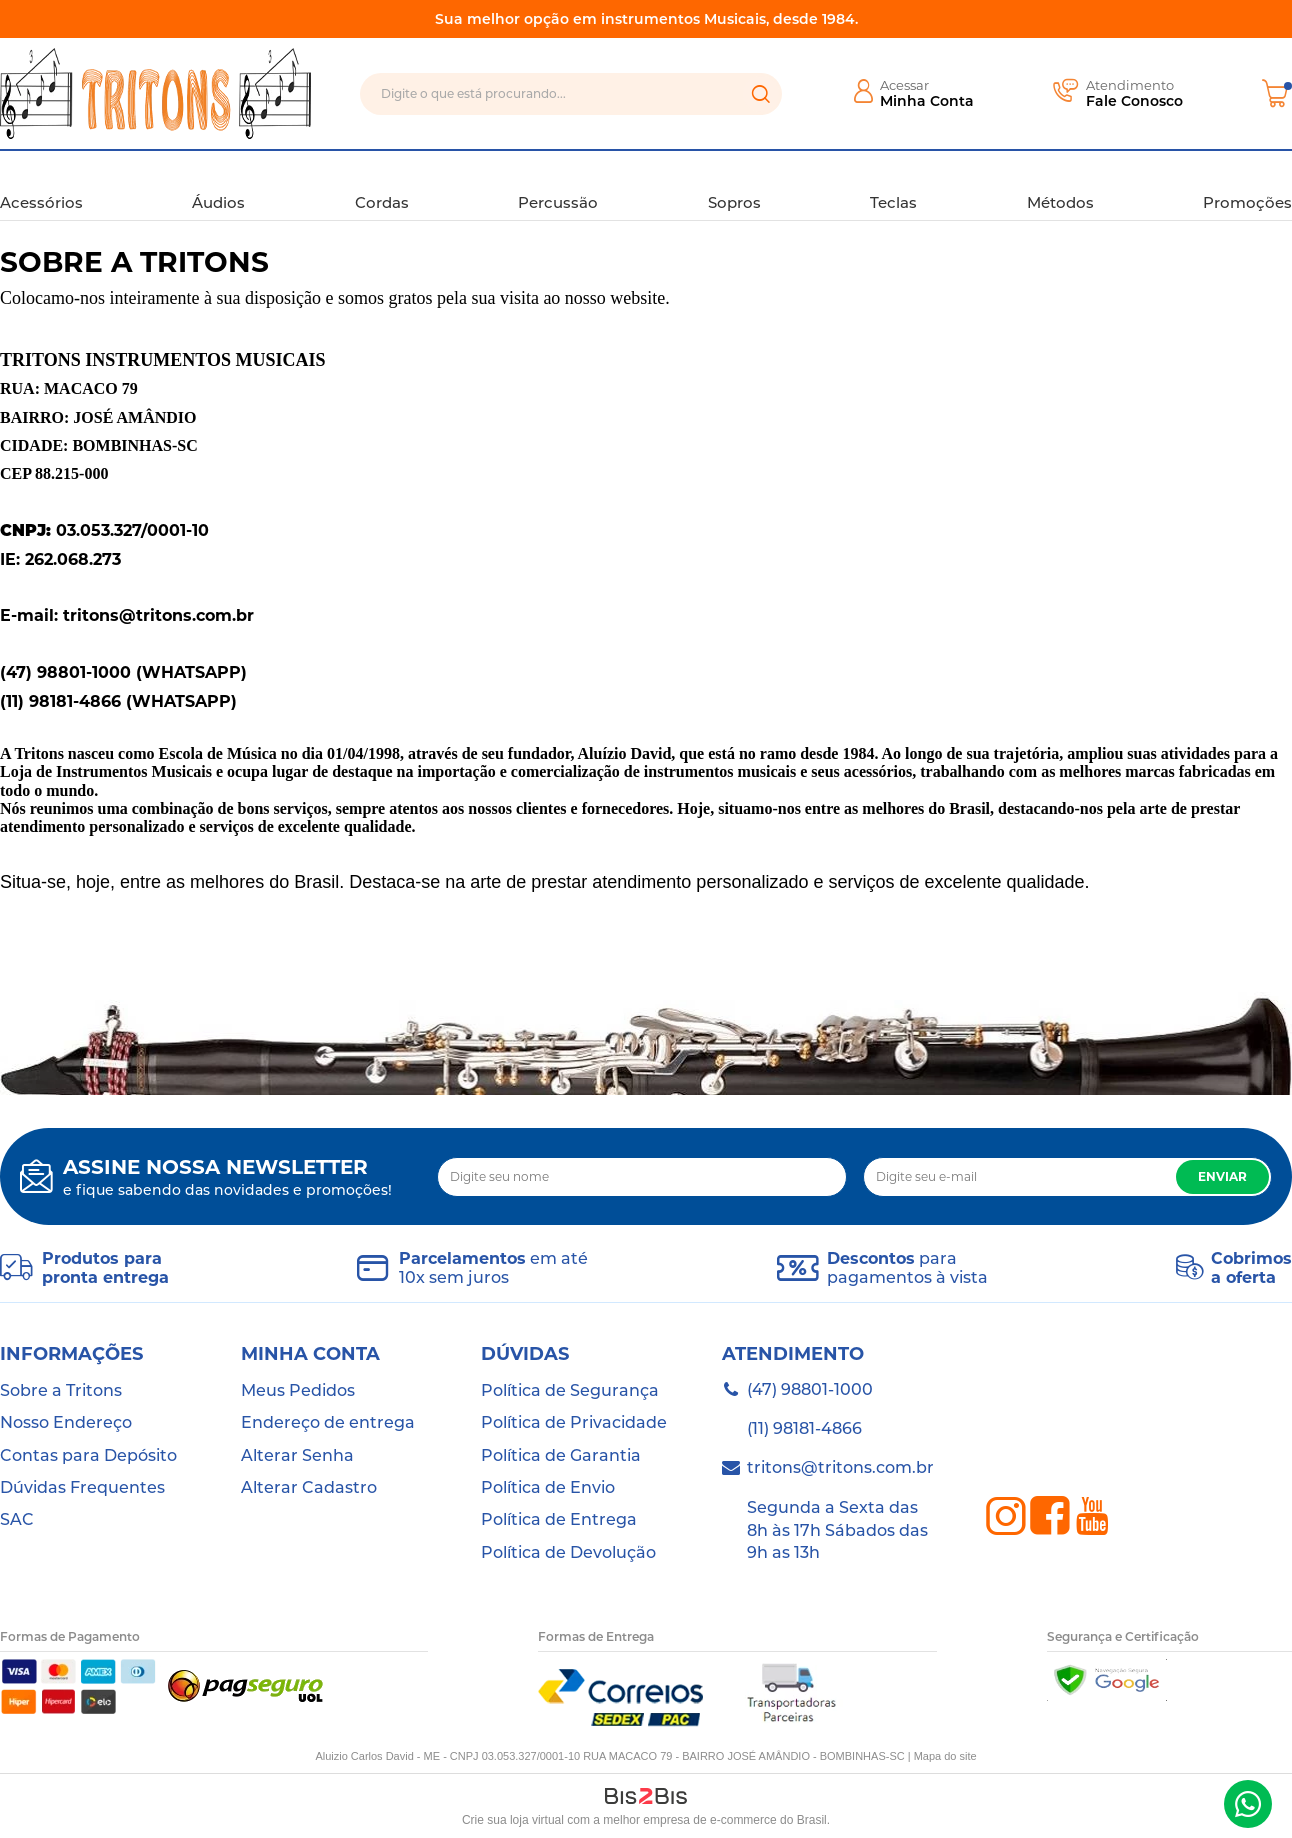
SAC (17, 1519)
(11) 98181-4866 (804, 1428)
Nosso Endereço (66, 1422)
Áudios (218, 184)
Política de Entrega (559, 1519)
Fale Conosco (1134, 101)
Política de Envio (548, 1487)
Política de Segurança (570, 1390)
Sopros (734, 184)
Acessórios (41, 184)
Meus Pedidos (298, 1390)
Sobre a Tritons (61, 1390)
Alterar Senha (297, 1455)
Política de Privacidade (574, 1422)
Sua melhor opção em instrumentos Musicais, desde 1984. (646, 19)
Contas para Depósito (88, 1455)
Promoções (1247, 184)
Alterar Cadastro (309, 1487)
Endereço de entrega (328, 1422)
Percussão (558, 184)
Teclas (893, 184)
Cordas (382, 184)
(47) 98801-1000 (1248, 1804)
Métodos (1060, 184)
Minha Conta (927, 101)
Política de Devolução (568, 1552)
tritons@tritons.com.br (840, 1467)
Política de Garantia (561, 1455)
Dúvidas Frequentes (82, 1487)
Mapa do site (945, 1756)
